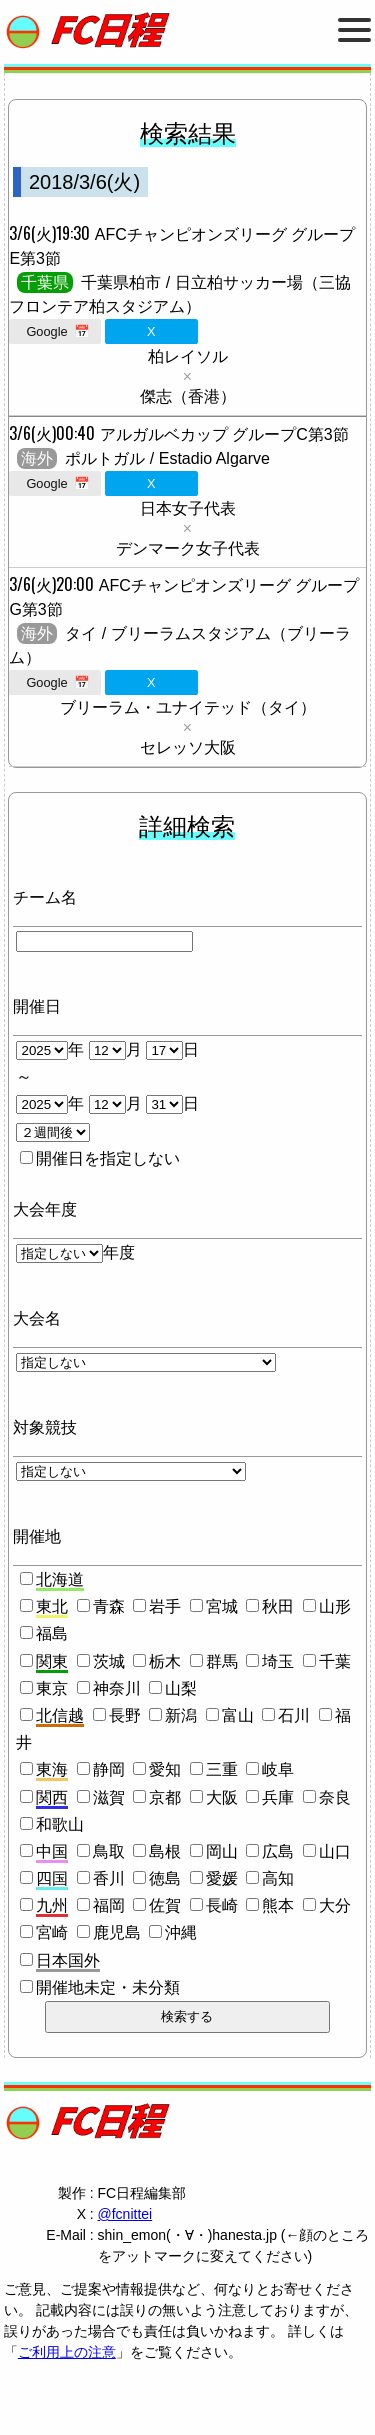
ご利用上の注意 (67, 2352)
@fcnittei (125, 2214)
